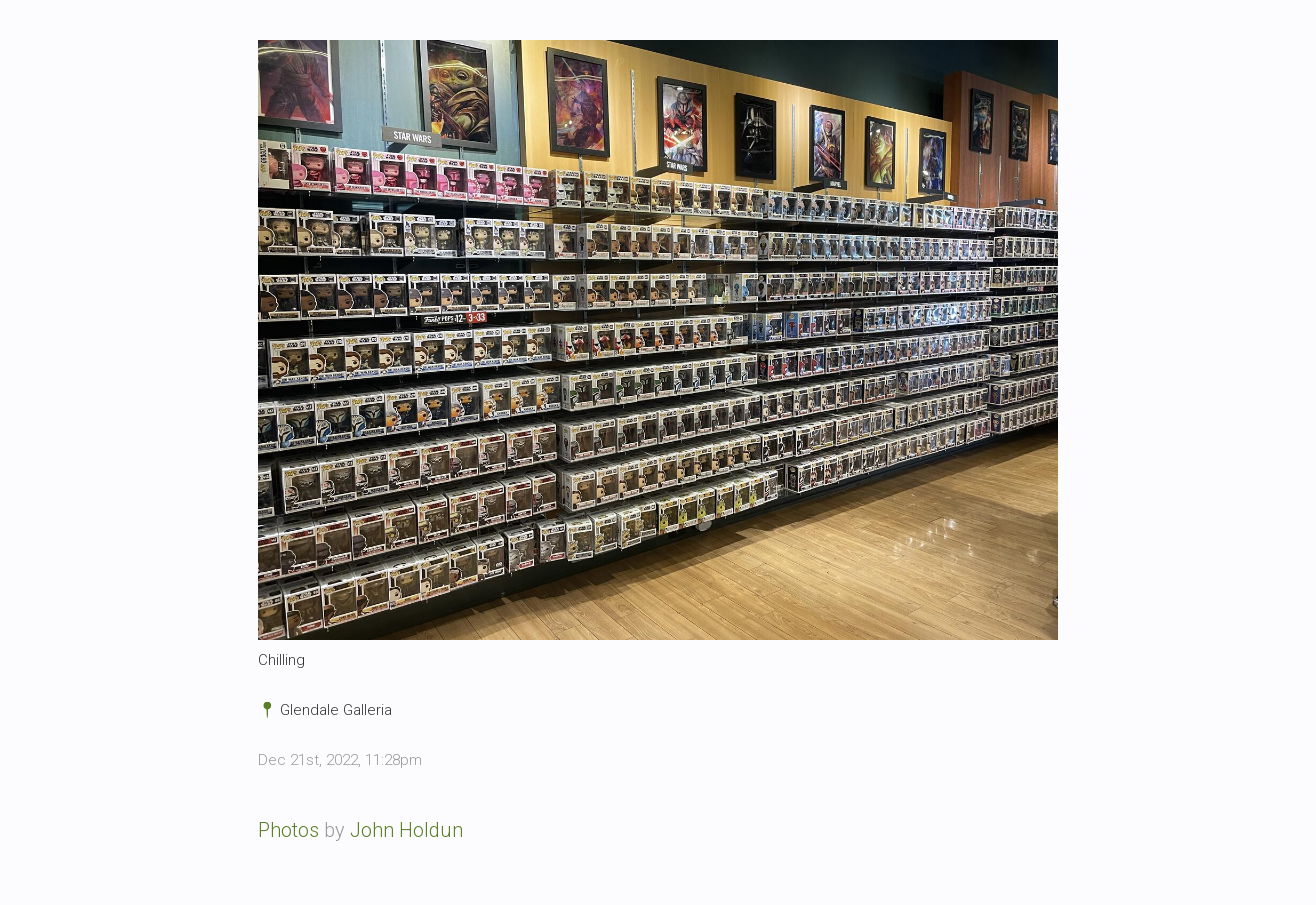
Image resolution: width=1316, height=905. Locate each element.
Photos (288, 830)
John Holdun (406, 830)
